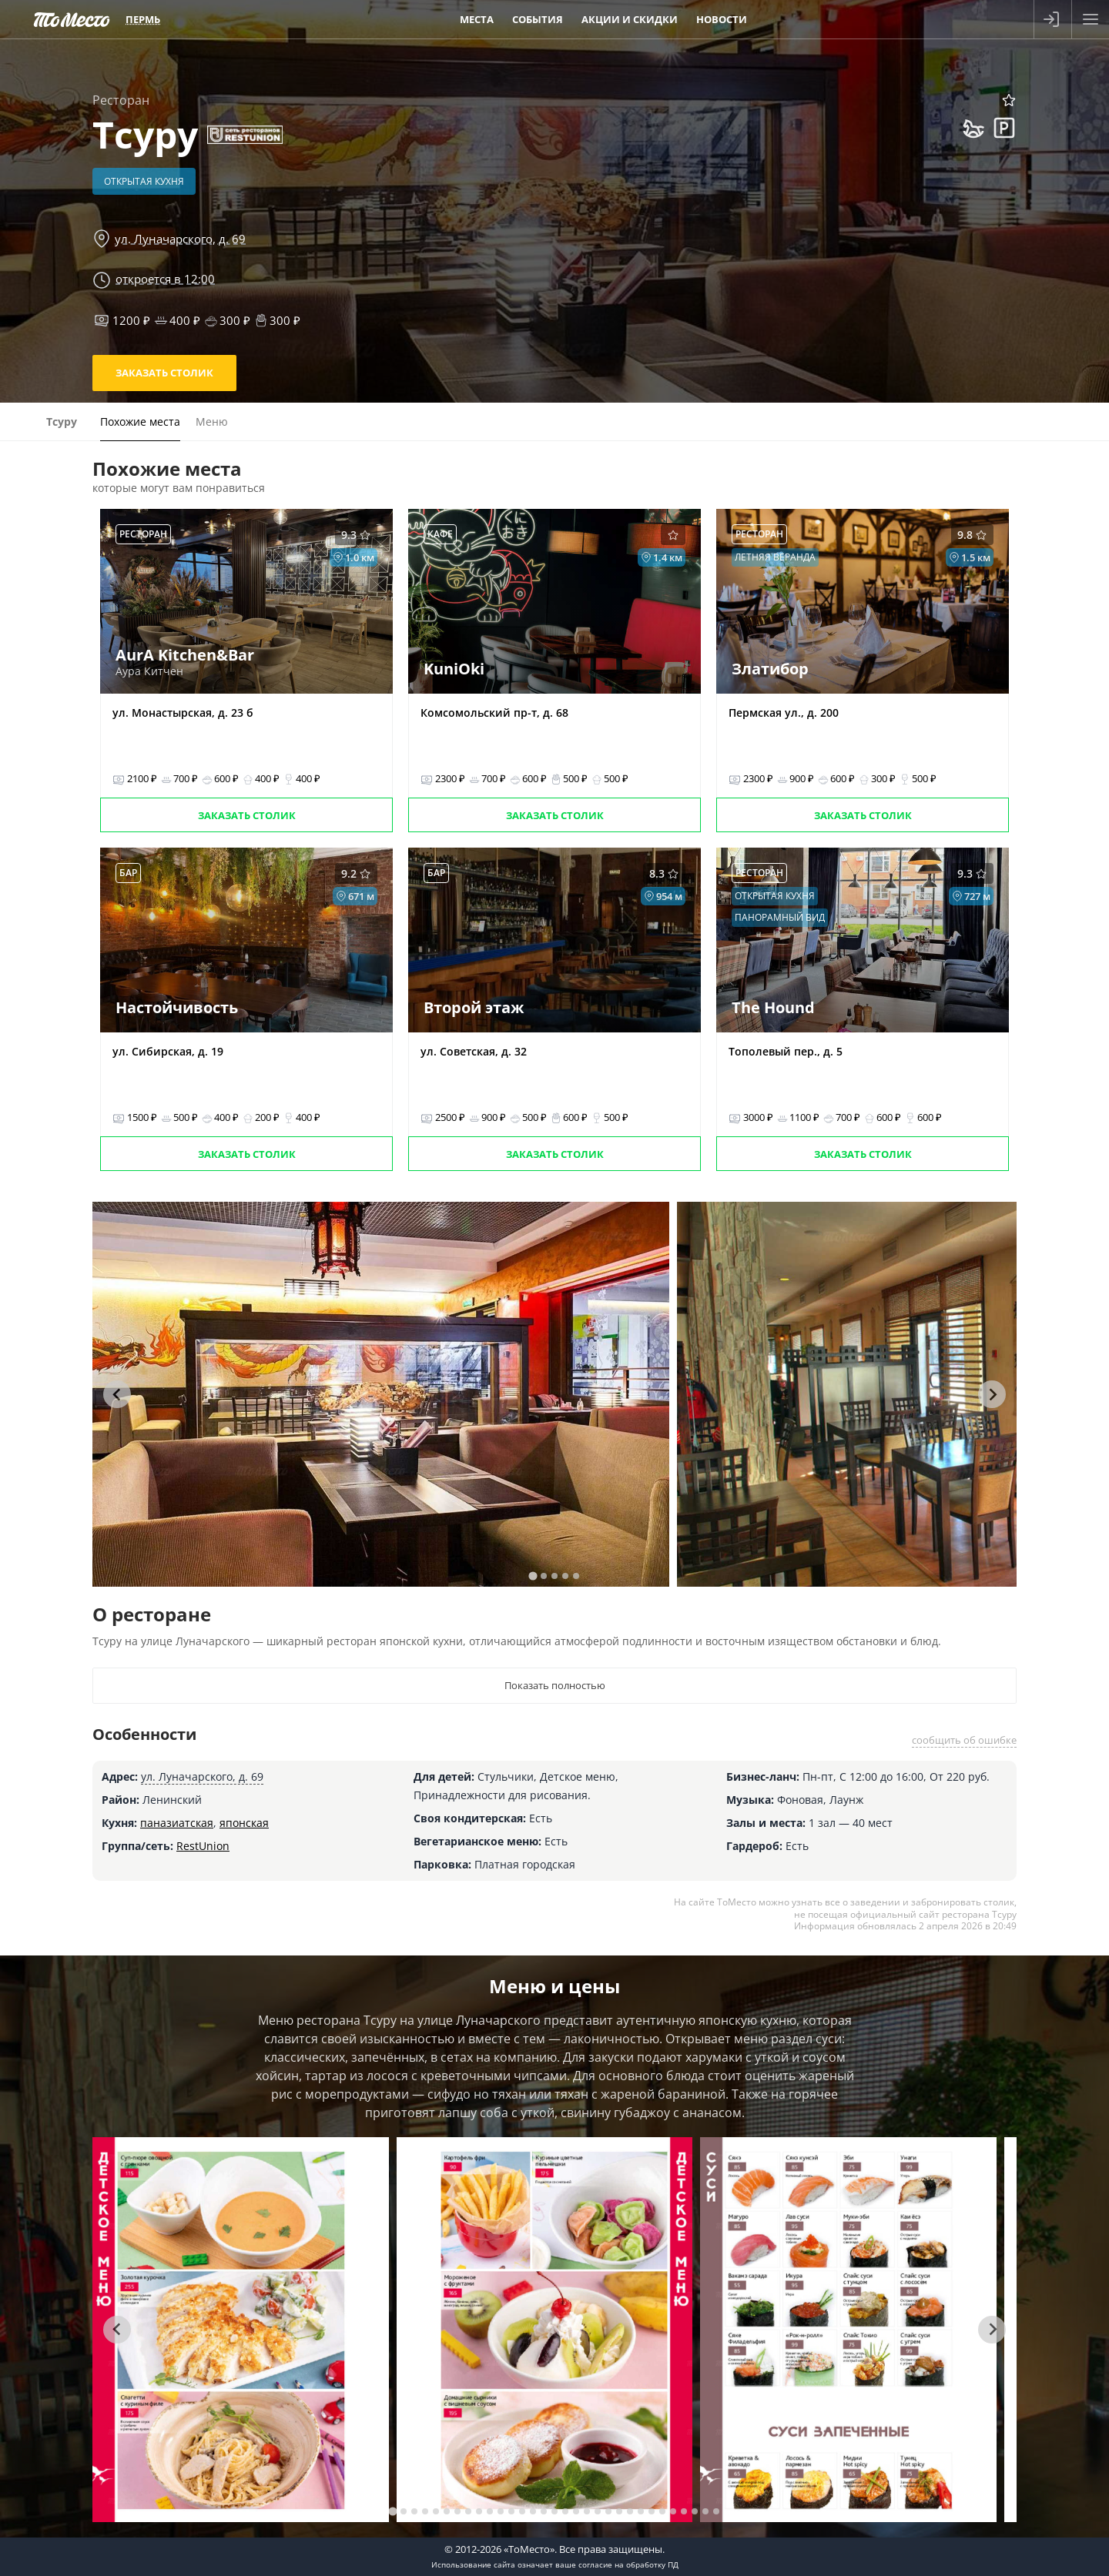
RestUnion (203, 1845)
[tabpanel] (380, 1394)
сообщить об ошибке (964, 1740)
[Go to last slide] (117, 1394)
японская (244, 1822)
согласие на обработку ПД (628, 2564)
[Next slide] (992, 1394)
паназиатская (176, 1822)
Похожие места (140, 421)
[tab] (532, 1575)
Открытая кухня (144, 181)
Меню (212, 421)
